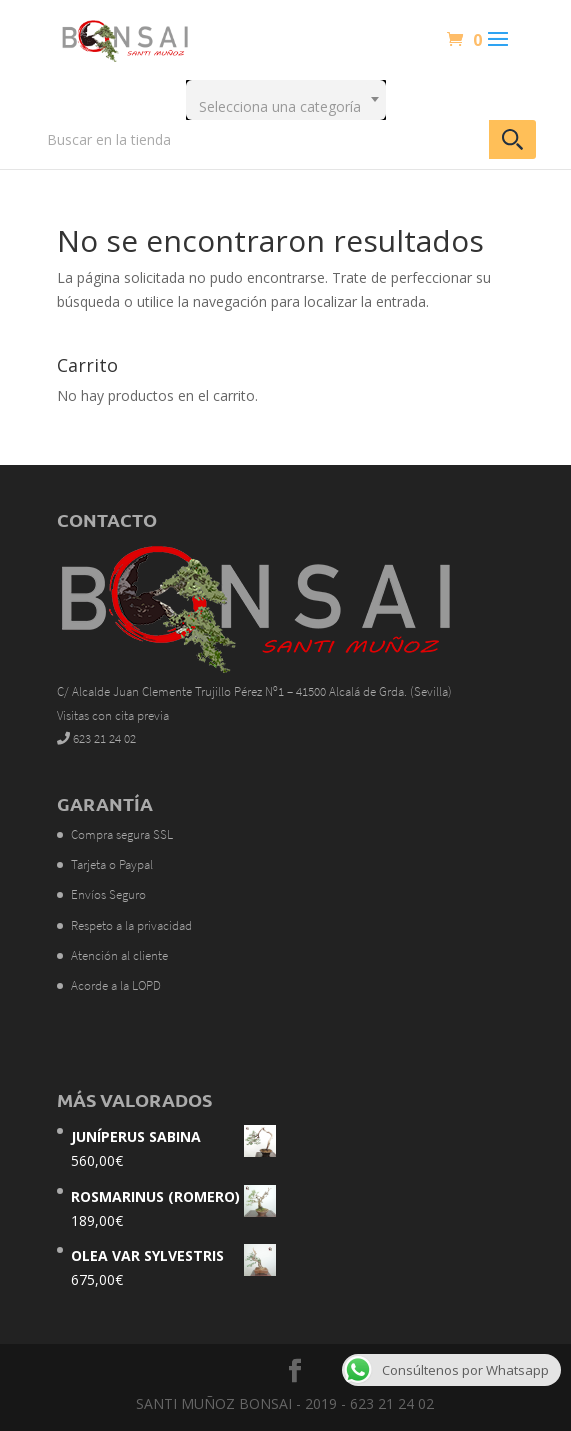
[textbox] (286, 100)
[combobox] (286, 100)
